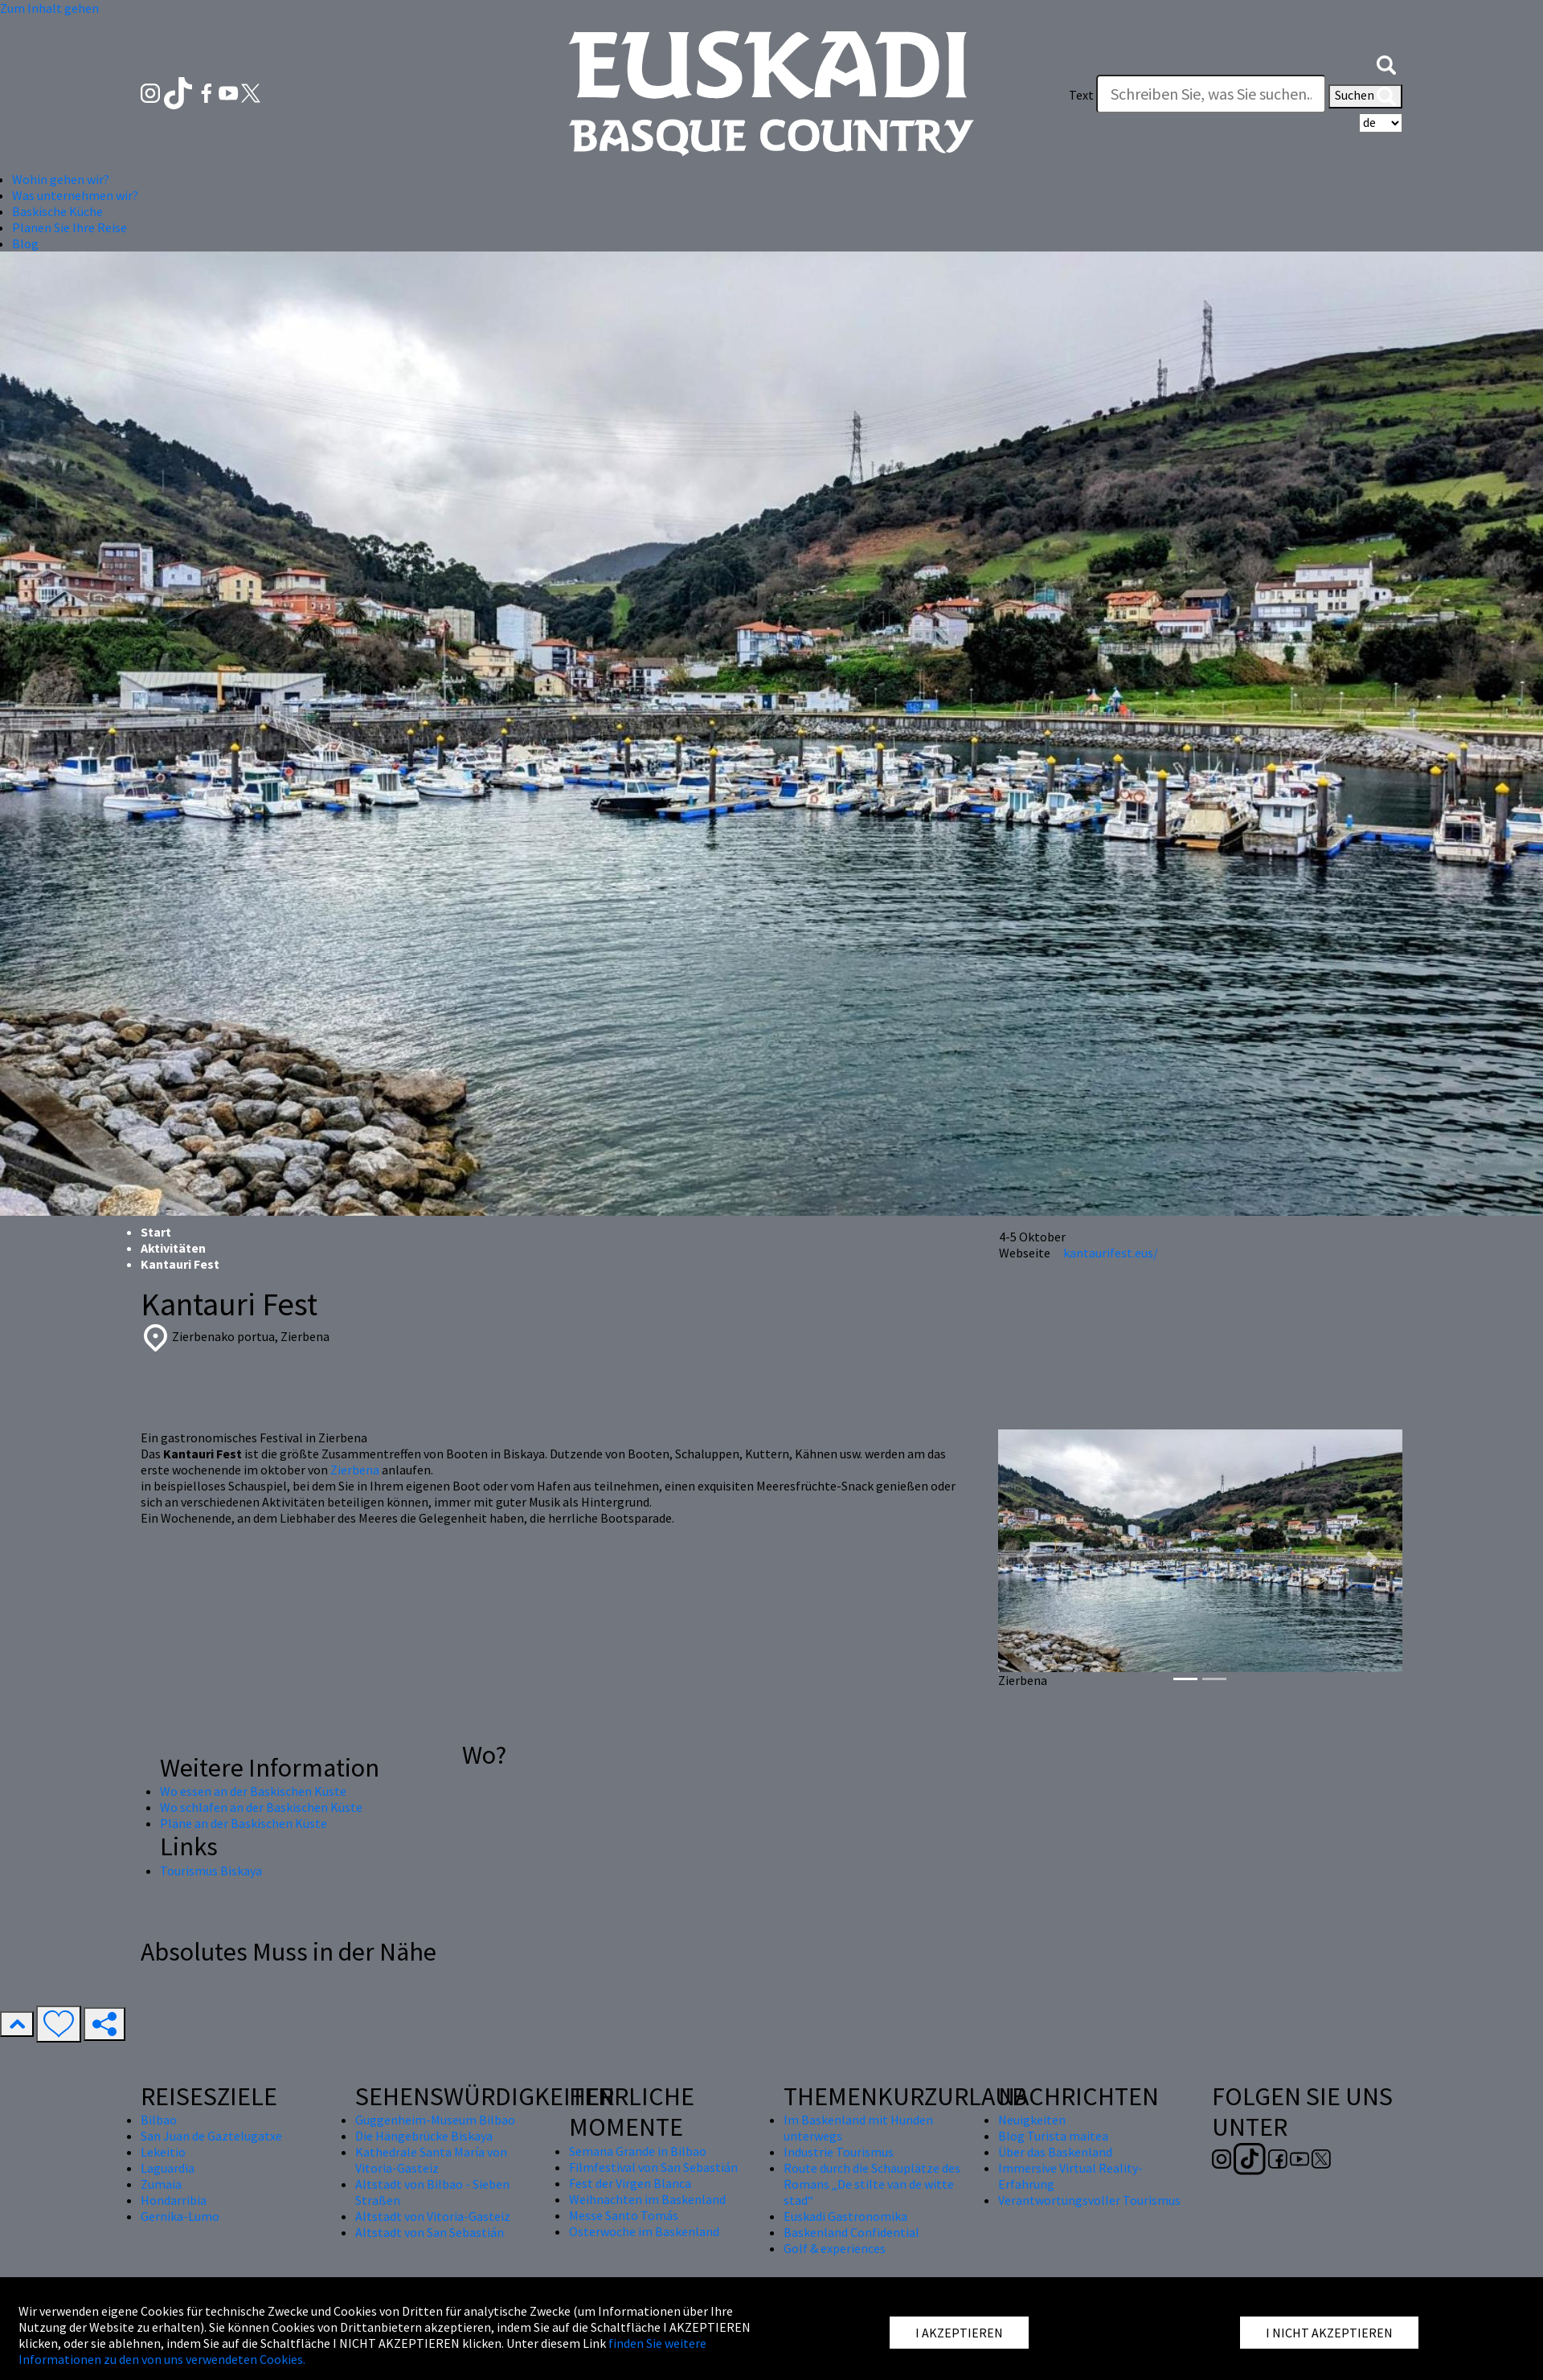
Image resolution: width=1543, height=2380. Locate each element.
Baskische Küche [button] (57, 211)
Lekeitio (163, 2152)
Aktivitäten (173, 1248)
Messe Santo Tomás (623, 2215)
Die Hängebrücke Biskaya (424, 2136)
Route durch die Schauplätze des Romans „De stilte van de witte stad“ (872, 2184)
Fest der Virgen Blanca (630, 2183)
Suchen (1365, 96)
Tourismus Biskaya (211, 1871)
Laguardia (167, 2168)
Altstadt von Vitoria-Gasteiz (432, 2216)
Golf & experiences (835, 2248)
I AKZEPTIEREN (959, 2333)
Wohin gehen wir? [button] (60, 179)
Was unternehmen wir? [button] (75, 195)
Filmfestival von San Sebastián (653, 2167)
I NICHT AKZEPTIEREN (1329, 2333)
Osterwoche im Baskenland (644, 2231)
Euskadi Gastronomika (845, 2216)
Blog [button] (25, 243)
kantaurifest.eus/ (1110, 1253)
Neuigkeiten (1032, 2120)
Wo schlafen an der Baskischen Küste (261, 1807)
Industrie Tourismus (839, 2152)
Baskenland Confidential (851, 2232)
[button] (1386, 63)
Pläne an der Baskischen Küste (243, 1823)
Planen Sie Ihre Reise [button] (69, 227)
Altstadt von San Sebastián (429, 2232)
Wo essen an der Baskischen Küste (253, 1791)
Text (1081, 95)
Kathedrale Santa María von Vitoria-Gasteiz (431, 2160)
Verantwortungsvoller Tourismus (1089, 2200)
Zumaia (161, 2184)
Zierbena (354, 1470)
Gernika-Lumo (180, 2216)
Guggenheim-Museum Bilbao (435, 2120)
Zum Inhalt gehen (49, 8)
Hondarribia (174, 2200)
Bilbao (159, 2120)
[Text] (1211, 94)
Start (156, 1232)
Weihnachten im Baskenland (647, 2199)
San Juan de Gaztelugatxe (211, 2136)
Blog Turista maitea (1053, 2136)
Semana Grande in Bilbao (637, 2151)
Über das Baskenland (1055, 2152)
